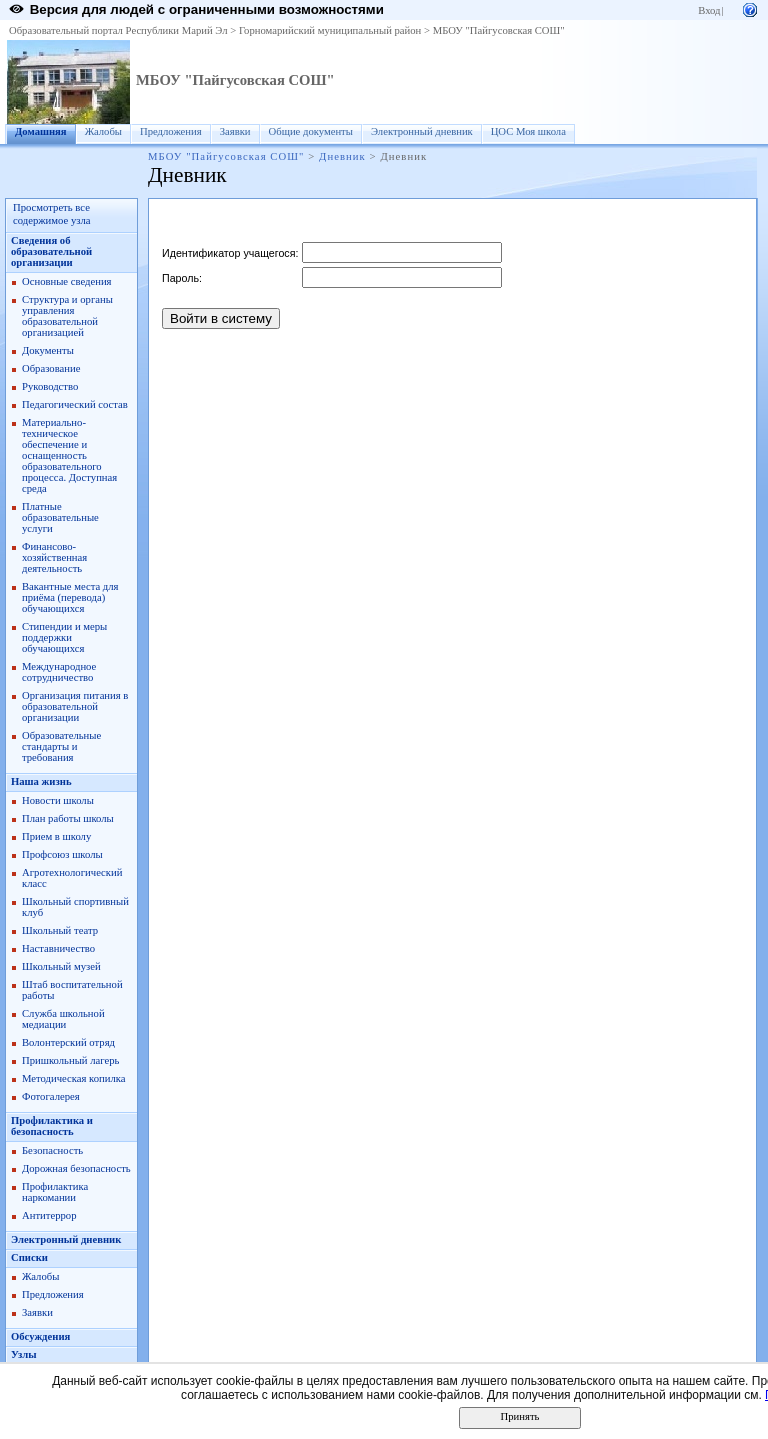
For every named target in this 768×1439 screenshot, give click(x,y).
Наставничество (58, 948)
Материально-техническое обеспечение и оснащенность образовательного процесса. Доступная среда (69, 455)
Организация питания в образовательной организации (75, 706)
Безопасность (52, 1150)
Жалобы (103, 131)
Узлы (24, 1354)
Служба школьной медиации (63, 1019)
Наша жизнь (41, 781)
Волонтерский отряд (68, 1042)
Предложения (171, 131)
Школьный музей (61, 966)
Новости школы (58, 800)
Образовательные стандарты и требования (61, 746)
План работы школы (68, 818)
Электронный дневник (422, 131)
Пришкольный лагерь (70, 1060)
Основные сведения (67, 281)
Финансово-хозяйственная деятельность (54, 557)
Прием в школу (56, 836)
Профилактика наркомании (55, 1192)
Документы (48, 350)
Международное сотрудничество (59, 672)
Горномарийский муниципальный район (330, 30)
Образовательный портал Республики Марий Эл (118, 30)
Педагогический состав (75, 404)
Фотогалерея (51, 1096)
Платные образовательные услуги (60, 517)
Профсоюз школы (62, 854)
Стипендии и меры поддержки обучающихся (64, 637)
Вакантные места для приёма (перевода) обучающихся (70, 597)
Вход (709, 10)
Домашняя (41, 131)
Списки (29, 1257)
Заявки (235, 131)
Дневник (342, 156)
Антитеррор (49, 1215)
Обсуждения (40, 1336)
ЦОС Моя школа (528, 131)
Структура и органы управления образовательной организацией (67, 316)
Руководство (50, 386)
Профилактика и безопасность (52, 1126)
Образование (51, 368)
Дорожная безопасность (76, 1168)
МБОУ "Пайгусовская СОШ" (499, 30)
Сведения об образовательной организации (51, 251)
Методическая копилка (74, 1078)
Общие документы (311, 131)
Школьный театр (60, 930)
